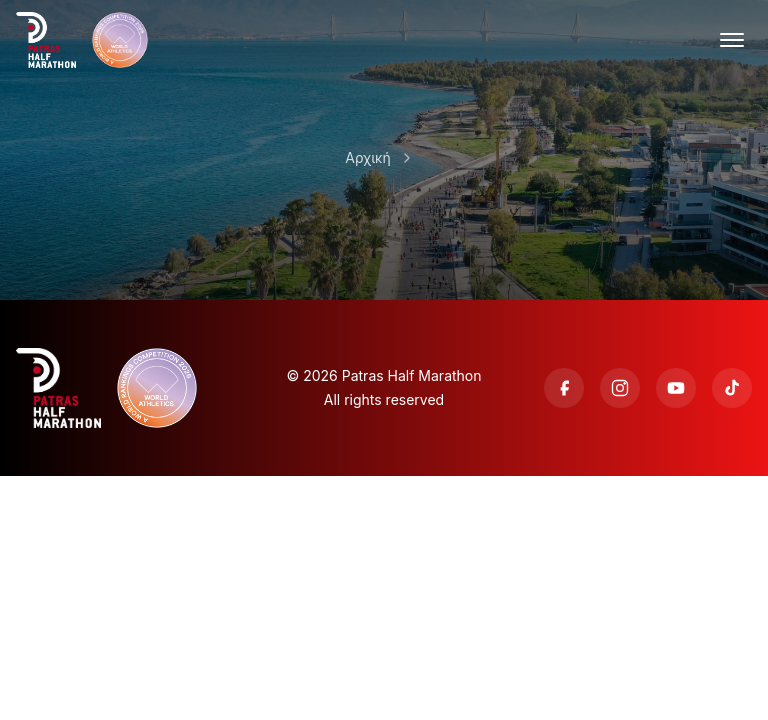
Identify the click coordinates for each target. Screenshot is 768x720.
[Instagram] (620, 388)
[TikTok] (732, 388)
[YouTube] (676, 388)
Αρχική (367, 157)
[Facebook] (564, 388)
